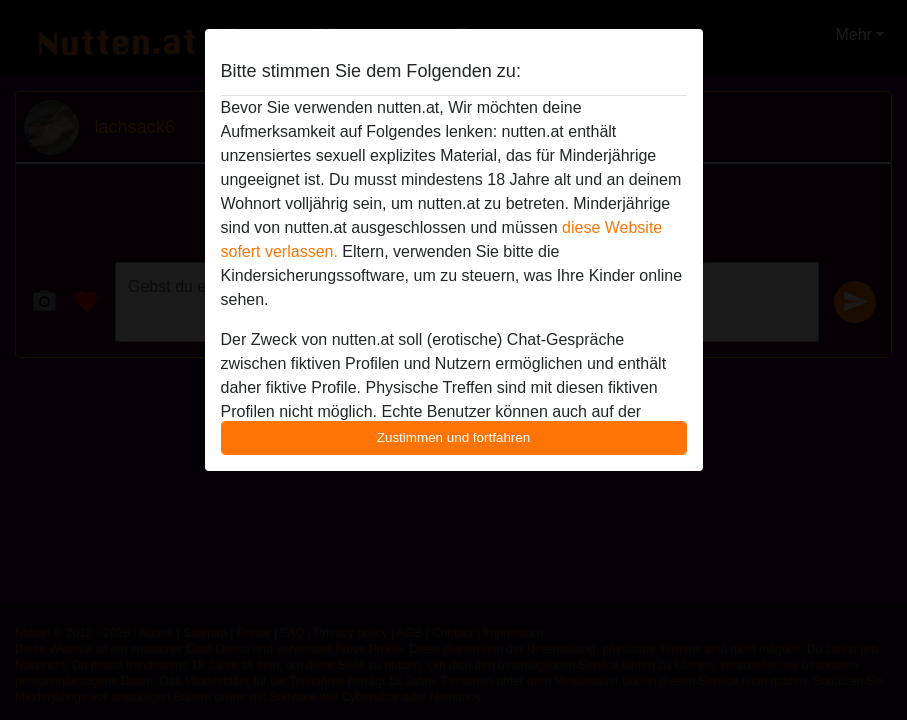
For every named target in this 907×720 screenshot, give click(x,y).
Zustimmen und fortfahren (454, 437)
